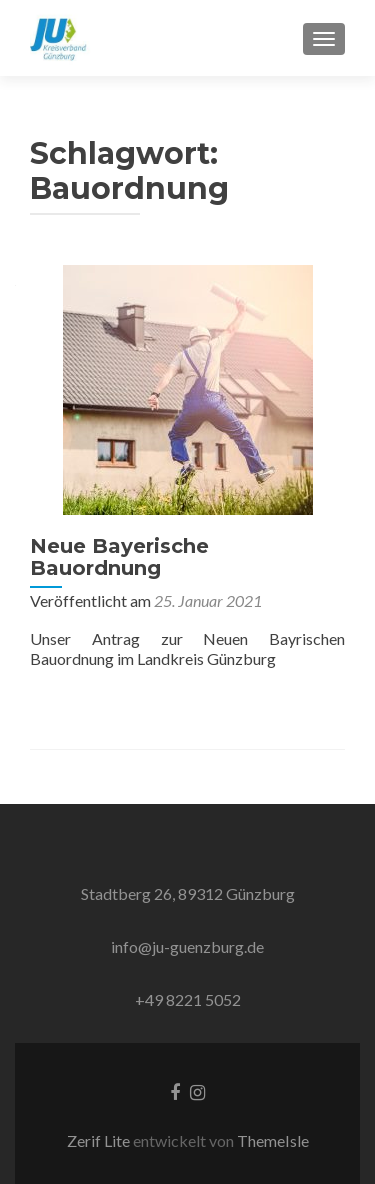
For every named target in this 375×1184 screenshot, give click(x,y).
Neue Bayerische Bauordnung (119, 557)
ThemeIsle (273, 1140)
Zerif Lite (100, 1140)
